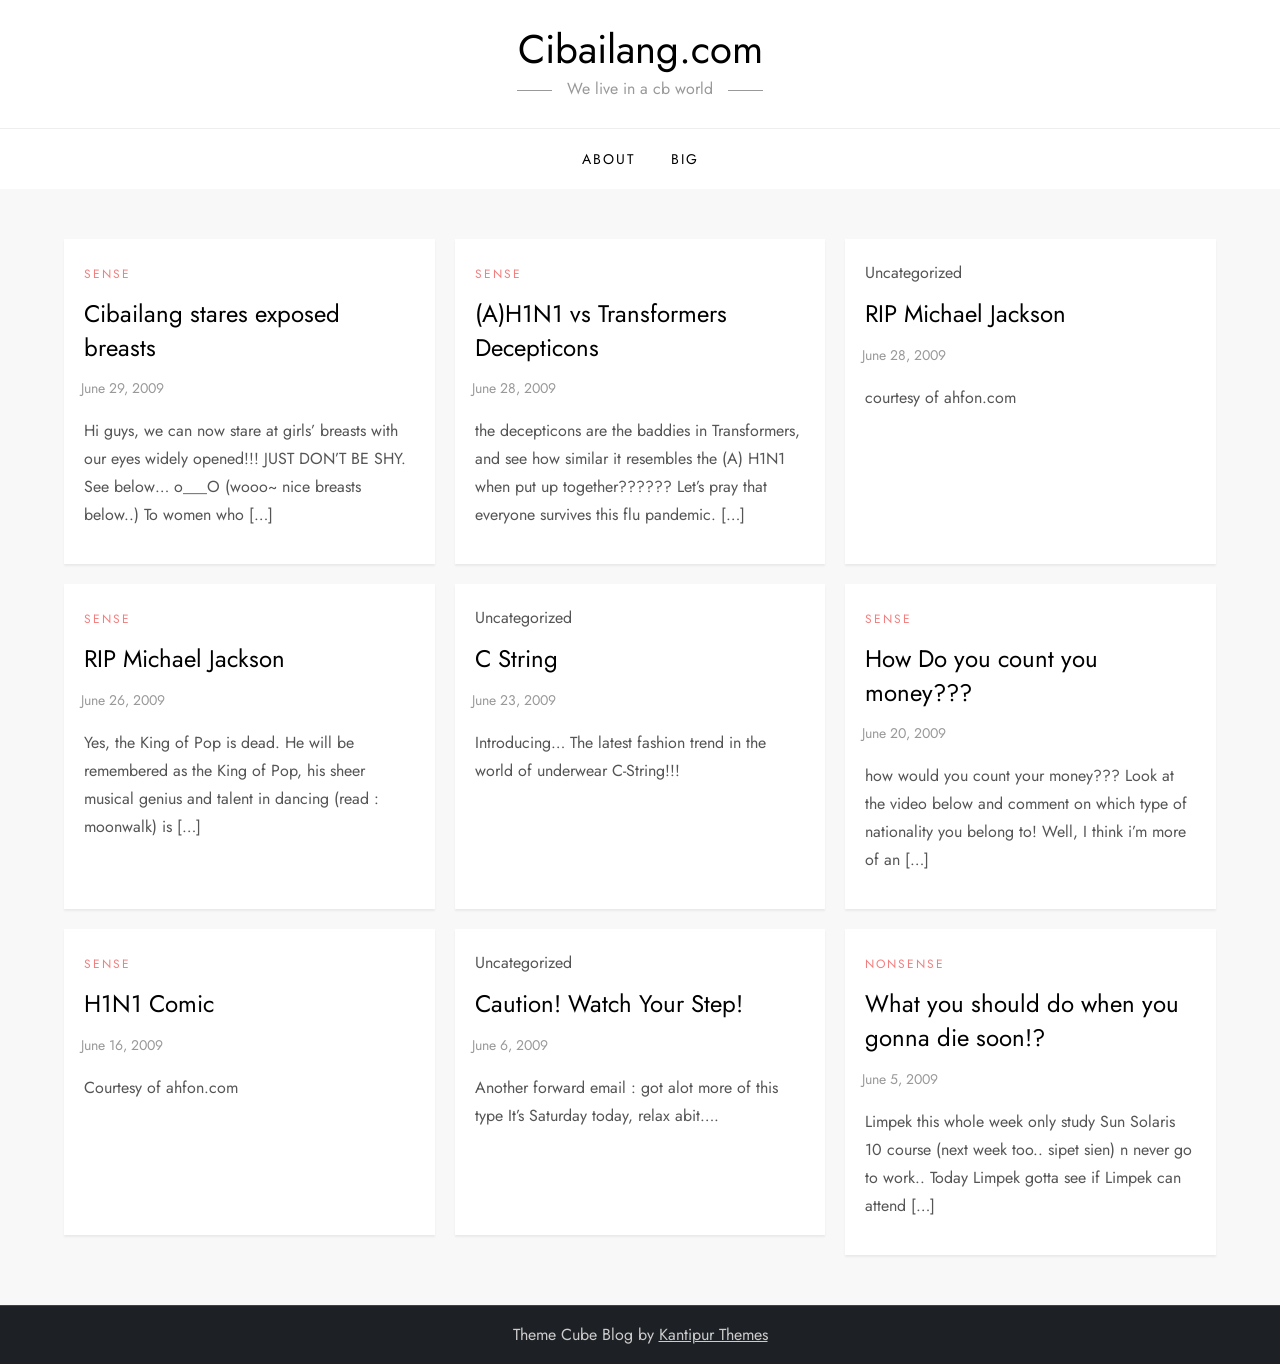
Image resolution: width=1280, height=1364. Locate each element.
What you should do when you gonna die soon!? (1022, 1020)
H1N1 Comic (149, 1003)
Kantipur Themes (713, 1334)
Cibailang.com (640, 49)
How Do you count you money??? (981, 675)
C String (516, 658)
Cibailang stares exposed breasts (212, 330)
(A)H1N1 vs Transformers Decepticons (601, 330)
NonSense (905, 965)
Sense (107, 275)
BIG (685, 159)
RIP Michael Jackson (965, 313)
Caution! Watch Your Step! (609, 1003)
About (609, 159)
